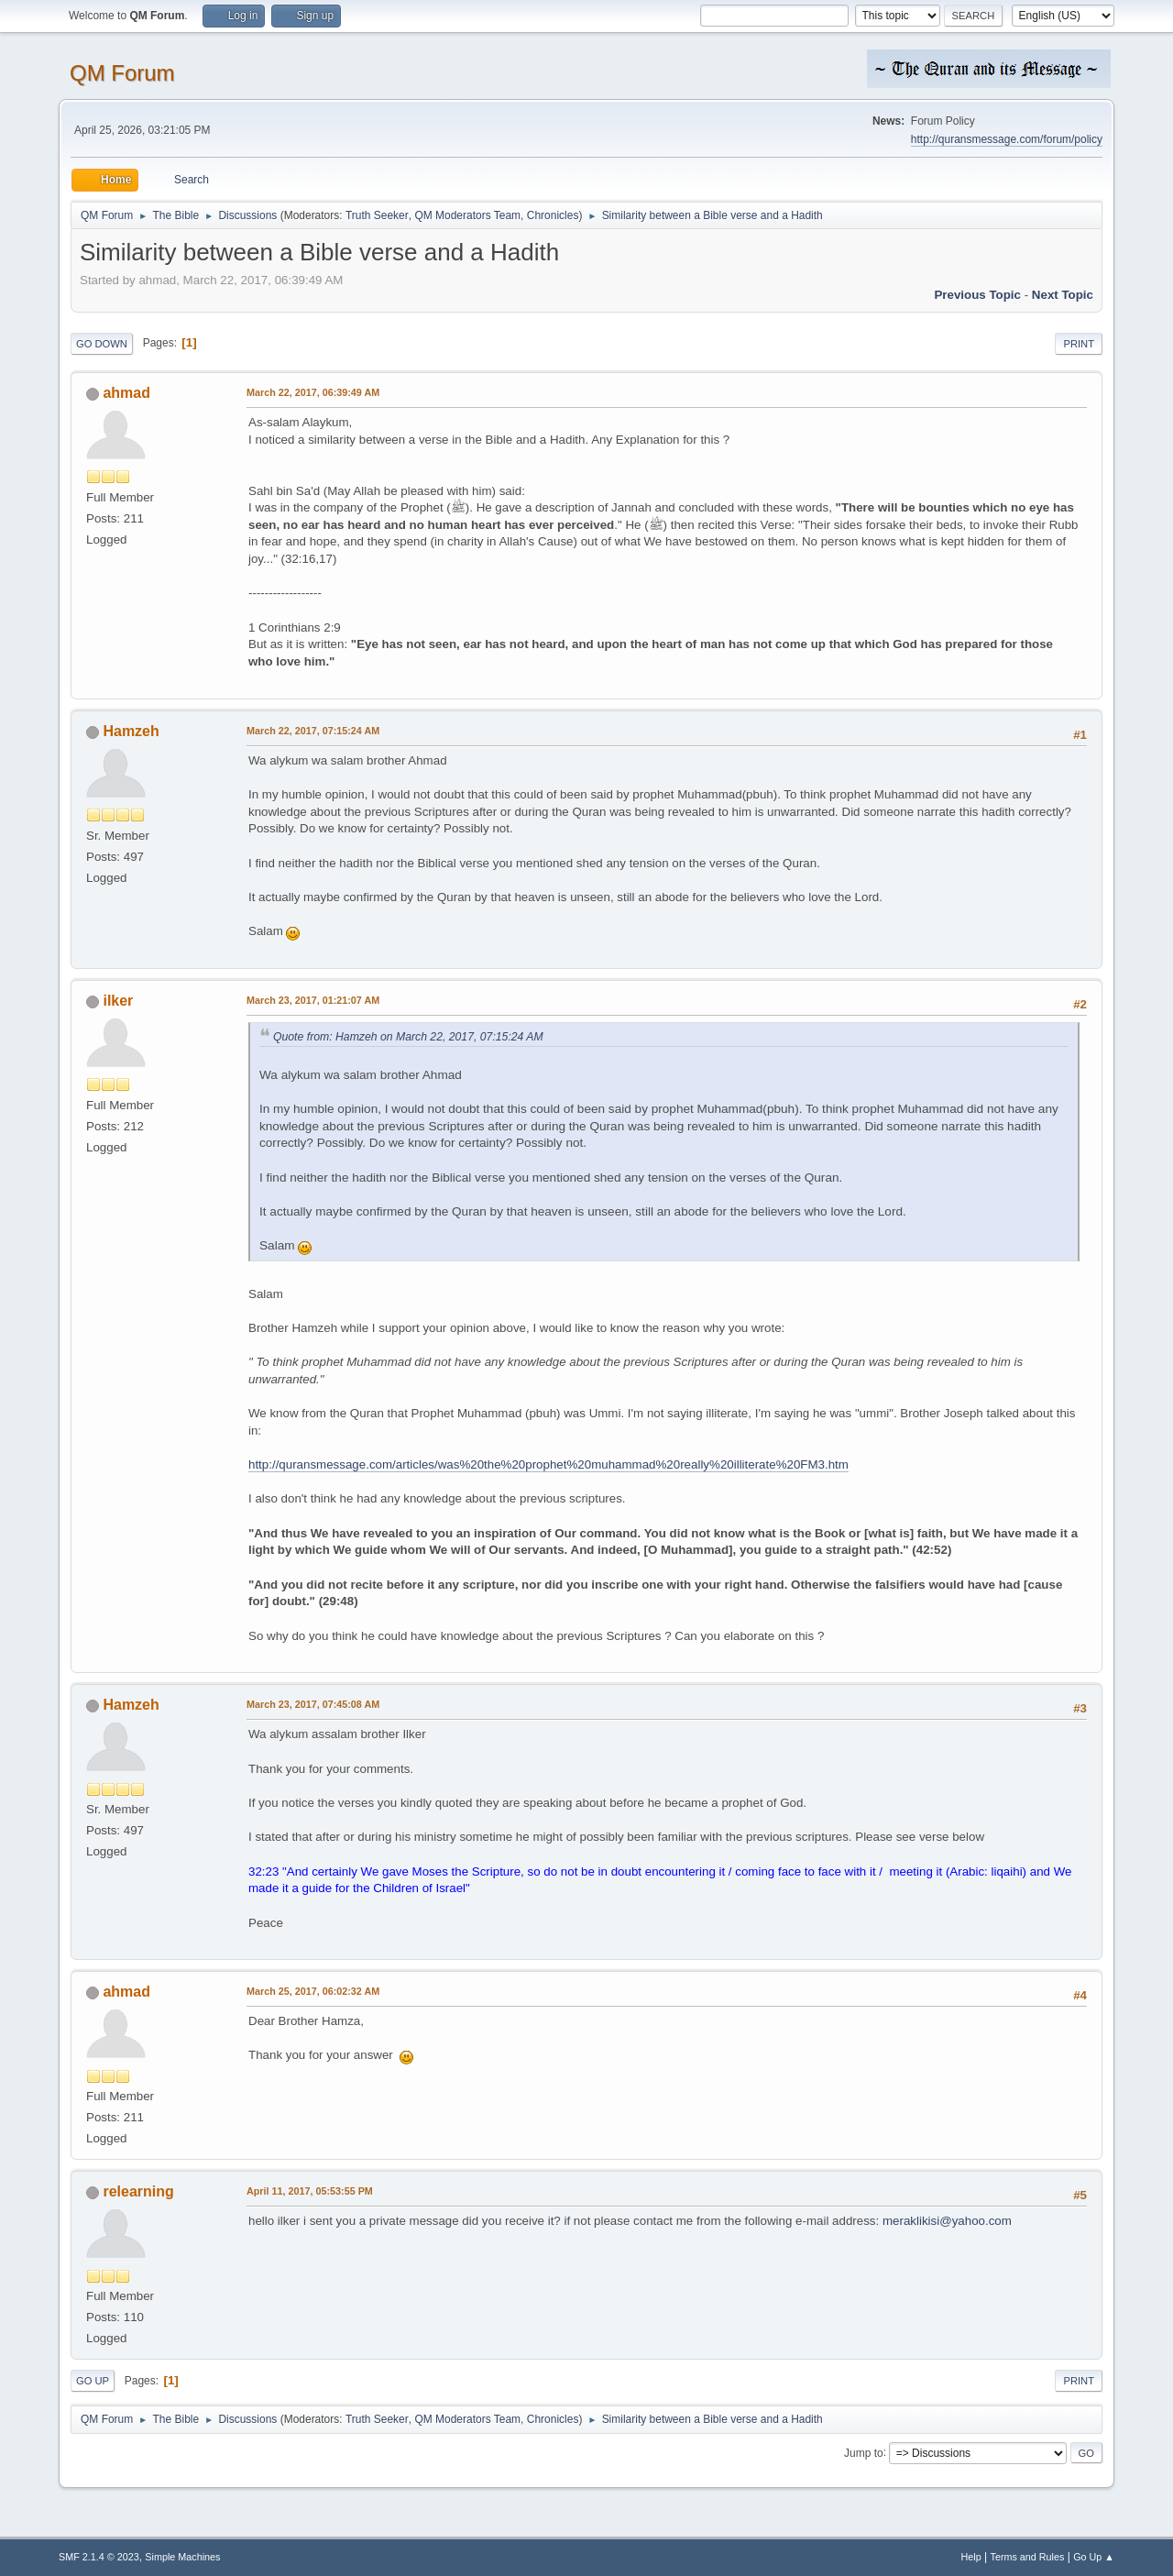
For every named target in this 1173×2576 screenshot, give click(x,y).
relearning (138, 2191)
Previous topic (977, 295)
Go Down (101, 343)
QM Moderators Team (467, 215)
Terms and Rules (1028, 2556)
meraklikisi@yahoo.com (947, 2221)
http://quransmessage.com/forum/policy (1006, 139)
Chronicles (553, 215)
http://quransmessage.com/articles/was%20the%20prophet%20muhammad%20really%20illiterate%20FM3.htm (548, 1464)
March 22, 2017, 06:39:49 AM (313, 392)
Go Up (92, 2380)
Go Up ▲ (1093, 2556)
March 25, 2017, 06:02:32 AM (313, 1991)
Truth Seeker (377, 215)
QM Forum (122, 73)
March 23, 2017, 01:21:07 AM (313, 1000)
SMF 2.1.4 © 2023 (99, 2556)
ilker (118, 1000)
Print (1078, 343)
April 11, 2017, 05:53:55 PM (310, 2190)
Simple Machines (182, 2556)
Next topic (1062, 295)
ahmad (126, 393)
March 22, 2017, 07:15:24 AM (313, 730)
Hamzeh (131, 731)
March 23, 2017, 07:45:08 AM (313, 1704)
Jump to (863, 2452)
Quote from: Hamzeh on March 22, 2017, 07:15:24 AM (408, 1036)
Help (971, 2556)
